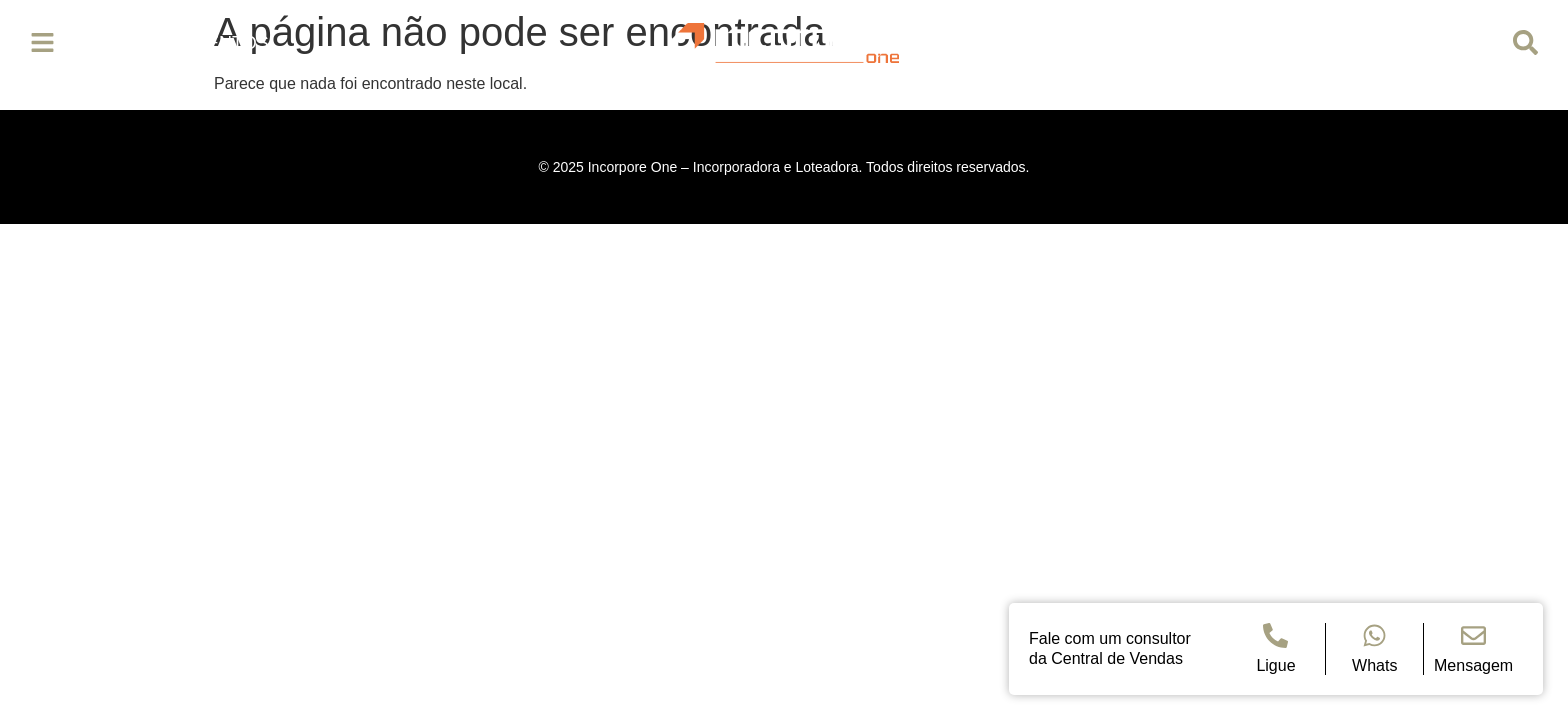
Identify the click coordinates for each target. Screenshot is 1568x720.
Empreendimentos (177, 43)
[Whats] (1374, 635)
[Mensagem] (1473, 635)
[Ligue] (1275, 635)
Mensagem (1473, 665)
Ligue (1275, 665)
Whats (1374, 665)
